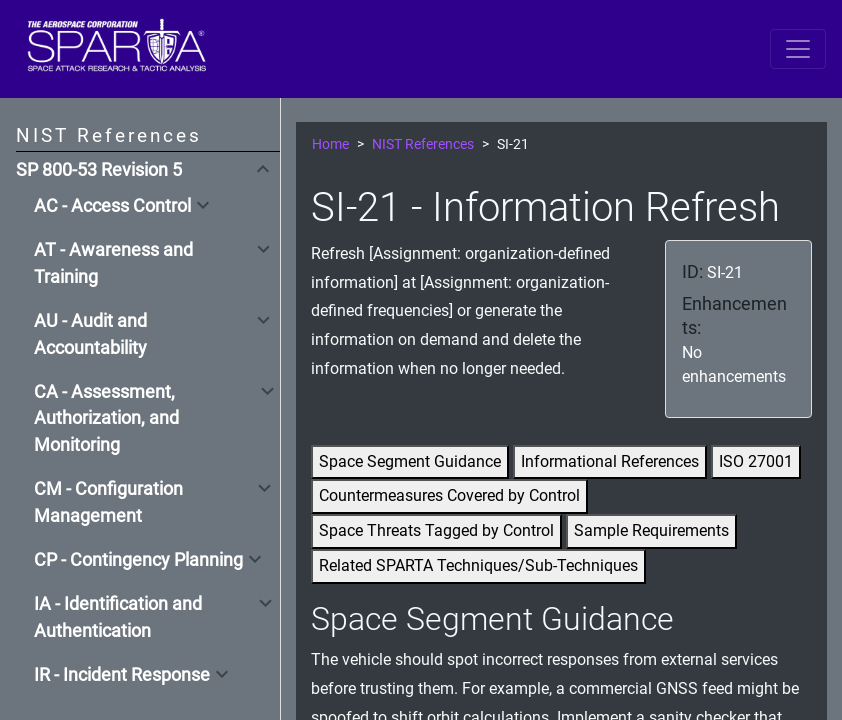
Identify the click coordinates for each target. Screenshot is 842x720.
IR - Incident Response (122, 675)
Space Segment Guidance (410, 461)
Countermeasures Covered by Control (449, 495)
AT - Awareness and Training (113, 263)
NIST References (423, 144)
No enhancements (734, 364)
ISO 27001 (756, 461)
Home (330, 144)
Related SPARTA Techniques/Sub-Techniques (478, 565)
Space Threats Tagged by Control (436, 530)
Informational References (610, 461)
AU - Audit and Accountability (90, 334)
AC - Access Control (112, 206)
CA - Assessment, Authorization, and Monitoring (106, 418)
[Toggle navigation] (798, 49)
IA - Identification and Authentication (118, 617)
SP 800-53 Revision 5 (99, 170)
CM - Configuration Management (108, 502)
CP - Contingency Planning (138, 560)
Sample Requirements (651, 530)
